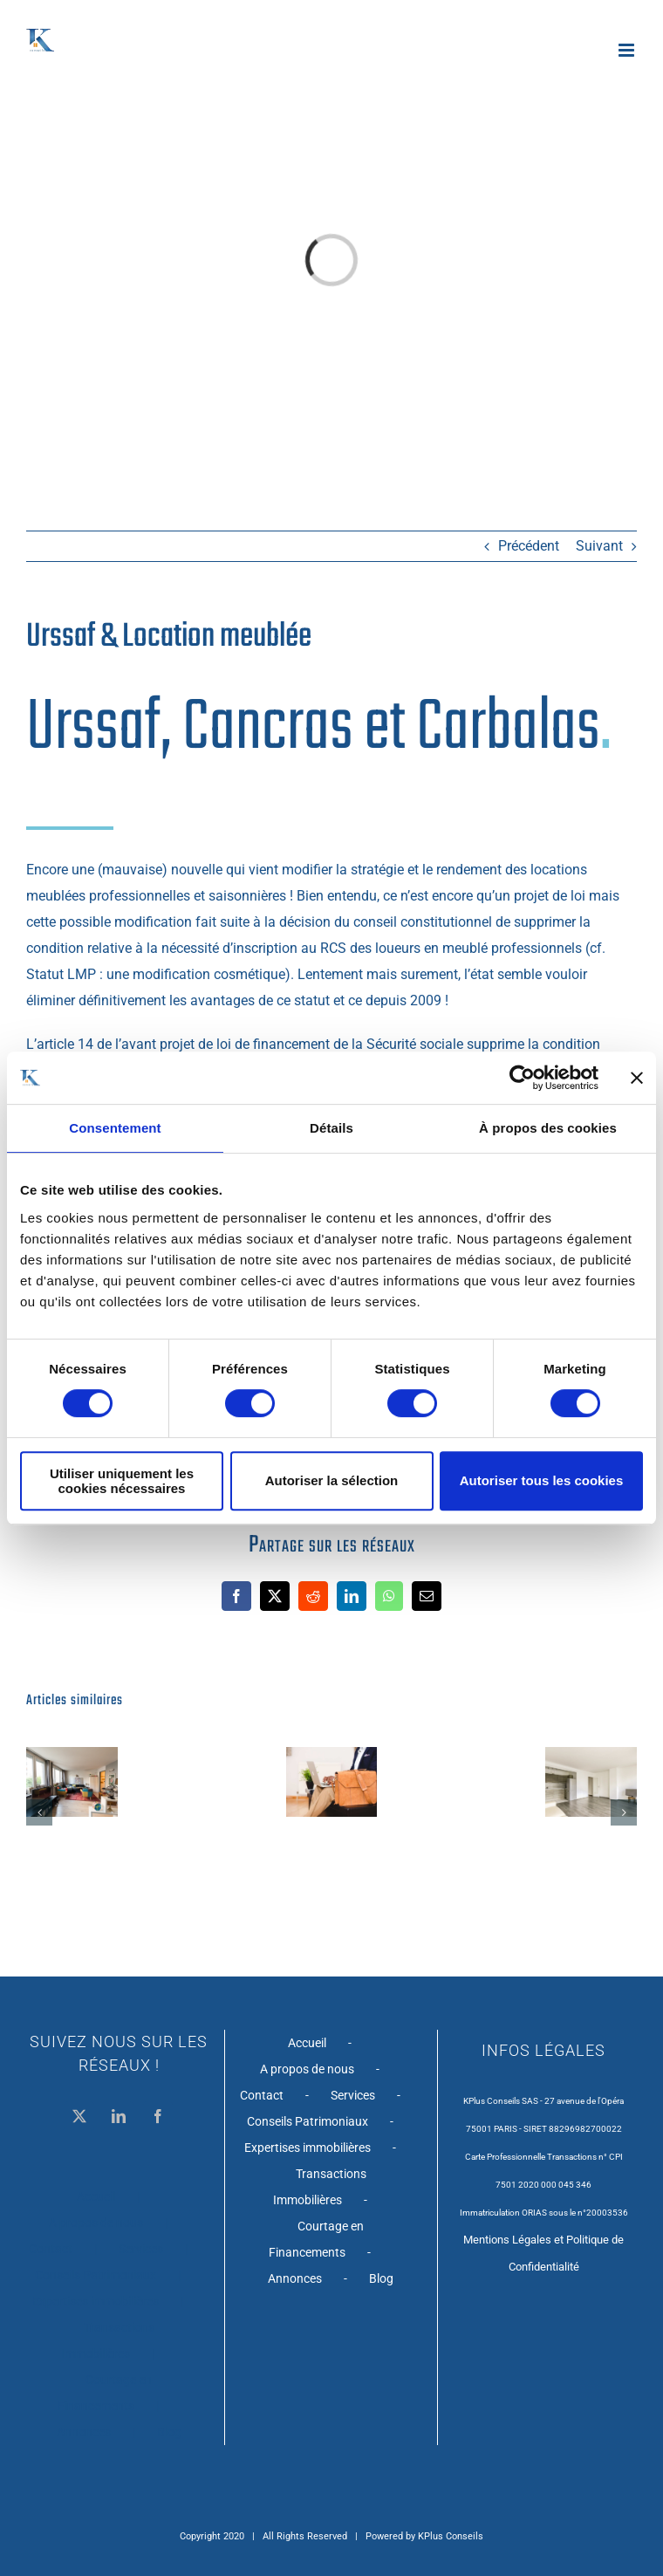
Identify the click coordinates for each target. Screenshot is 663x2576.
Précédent (528, 546)
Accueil (96, 2196)
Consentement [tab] (115, 1127)
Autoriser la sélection (332, 1480)
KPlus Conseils (450, 2536)
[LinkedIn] (118, 2116)
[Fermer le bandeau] (637, 1078)
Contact (50, 2249)
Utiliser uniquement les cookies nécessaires (122, 1481)
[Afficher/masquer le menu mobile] (628, 50)
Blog (169, 2432)
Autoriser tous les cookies (542, 1480)
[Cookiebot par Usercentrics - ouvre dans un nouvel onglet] (522, 1078)
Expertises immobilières (95, 2301)
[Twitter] (79, 2116)
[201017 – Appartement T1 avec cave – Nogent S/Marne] (591, 1755)
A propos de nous (96, 2223)
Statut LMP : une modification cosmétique (155, 974)
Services (141, 2249)
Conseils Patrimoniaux (95, 2275)
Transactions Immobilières (107, 2340)
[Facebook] (158, 2116)
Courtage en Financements (105, 2393)
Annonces (84, 2432)
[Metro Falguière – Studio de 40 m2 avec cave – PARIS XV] (72, 1755)
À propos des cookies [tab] (548, 1127)
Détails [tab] (331, 1127)
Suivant (599, 546)
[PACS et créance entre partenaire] (332, 1755)
